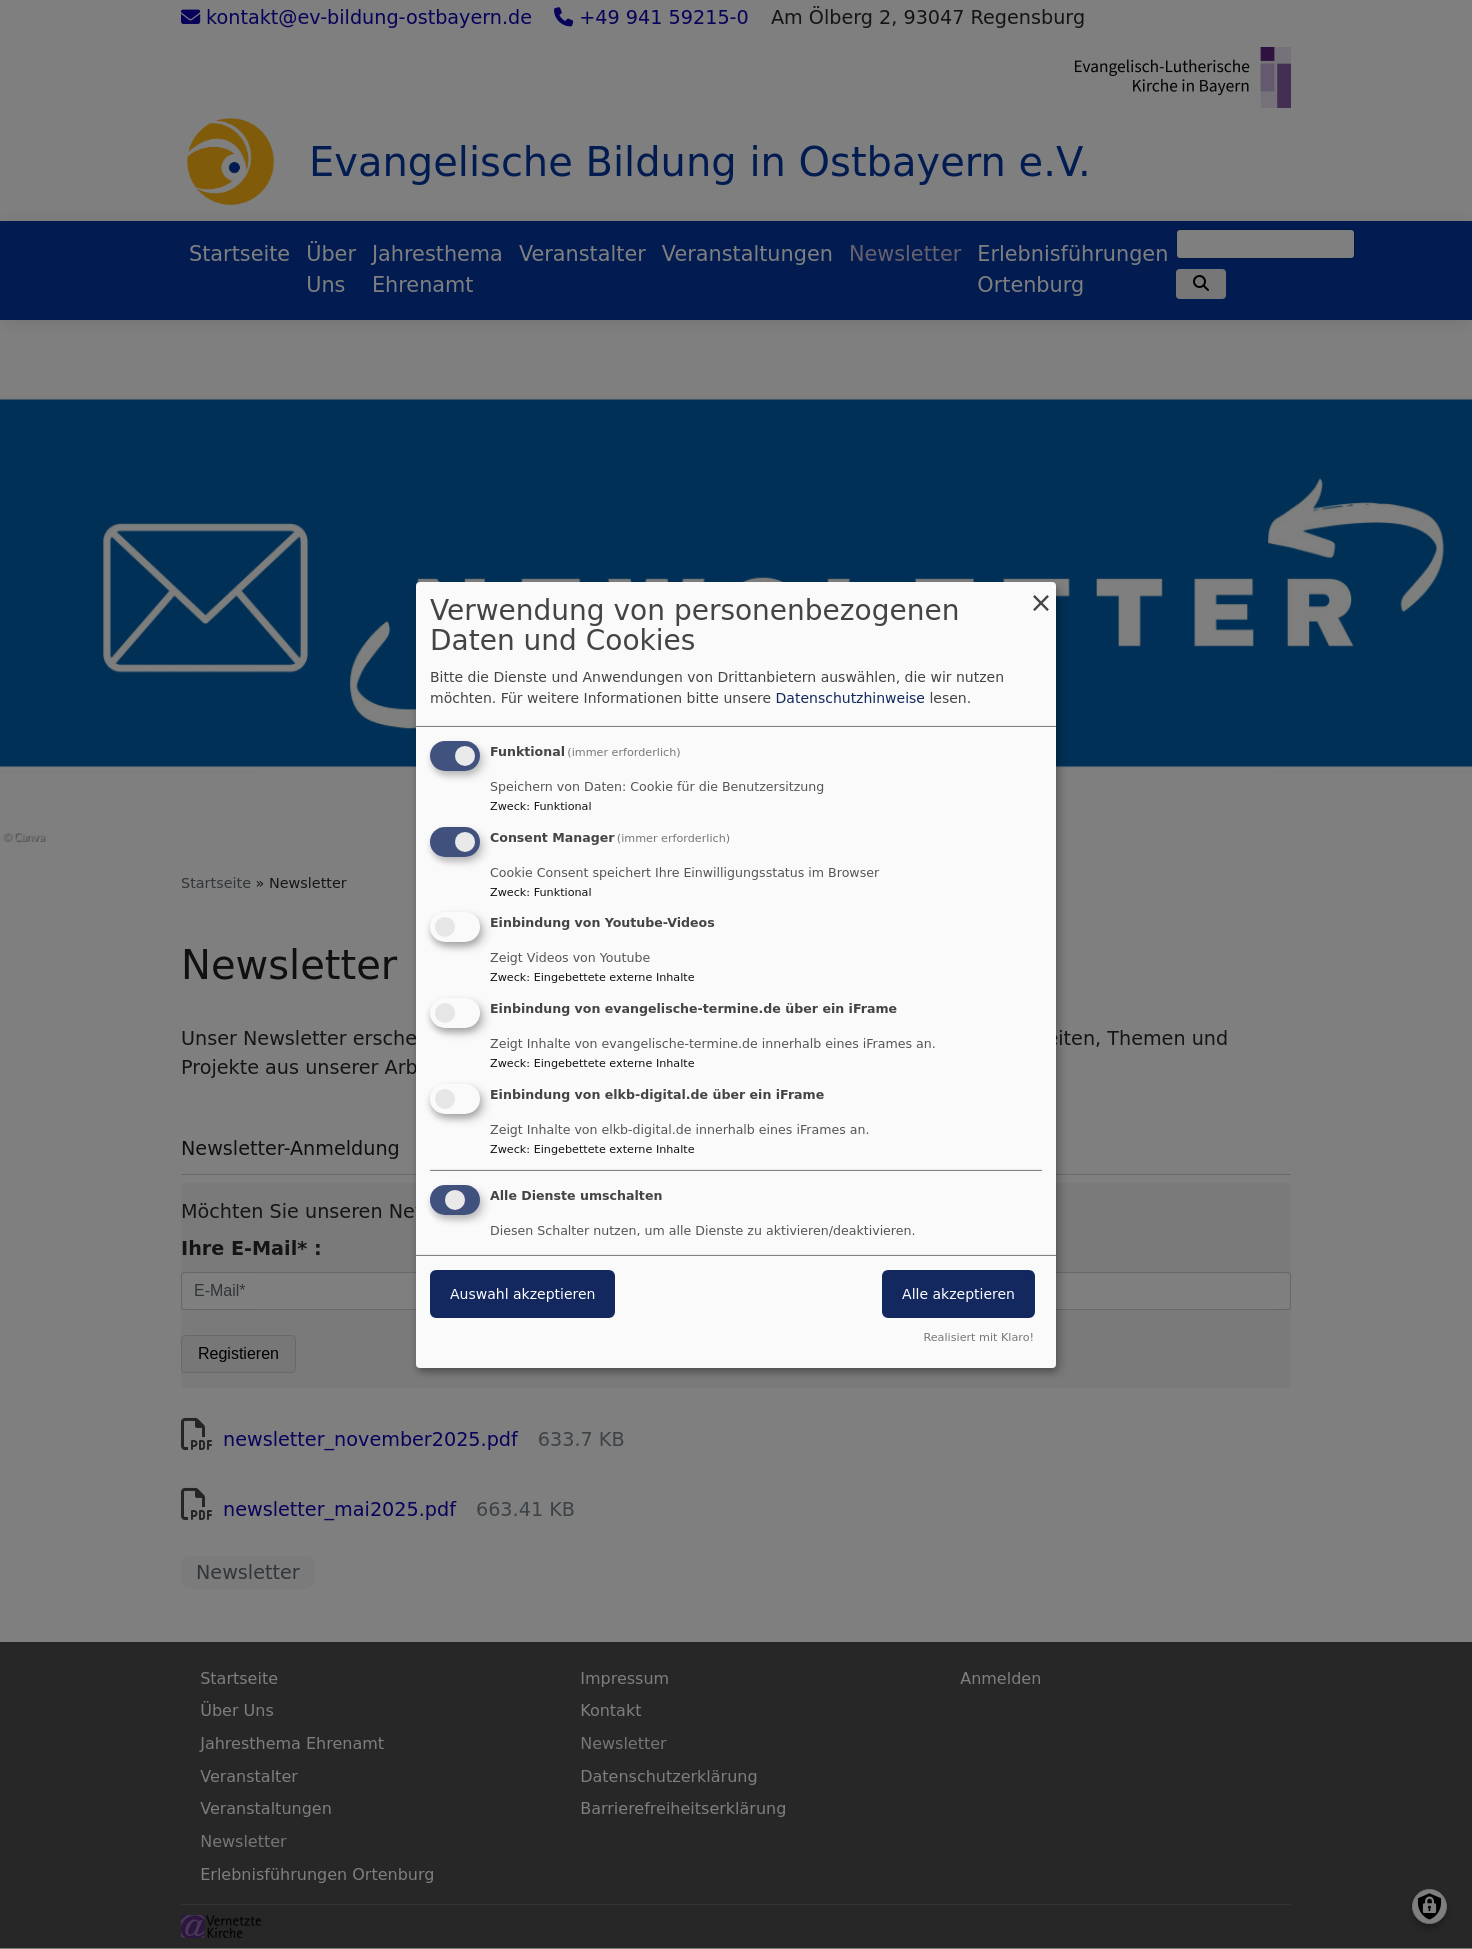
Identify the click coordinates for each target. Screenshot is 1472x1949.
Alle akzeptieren (958, 1294)
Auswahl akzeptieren (522, 1294)
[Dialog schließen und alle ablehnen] (1041, 593)
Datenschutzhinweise (850, 698)
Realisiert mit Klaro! (978, 1337)
